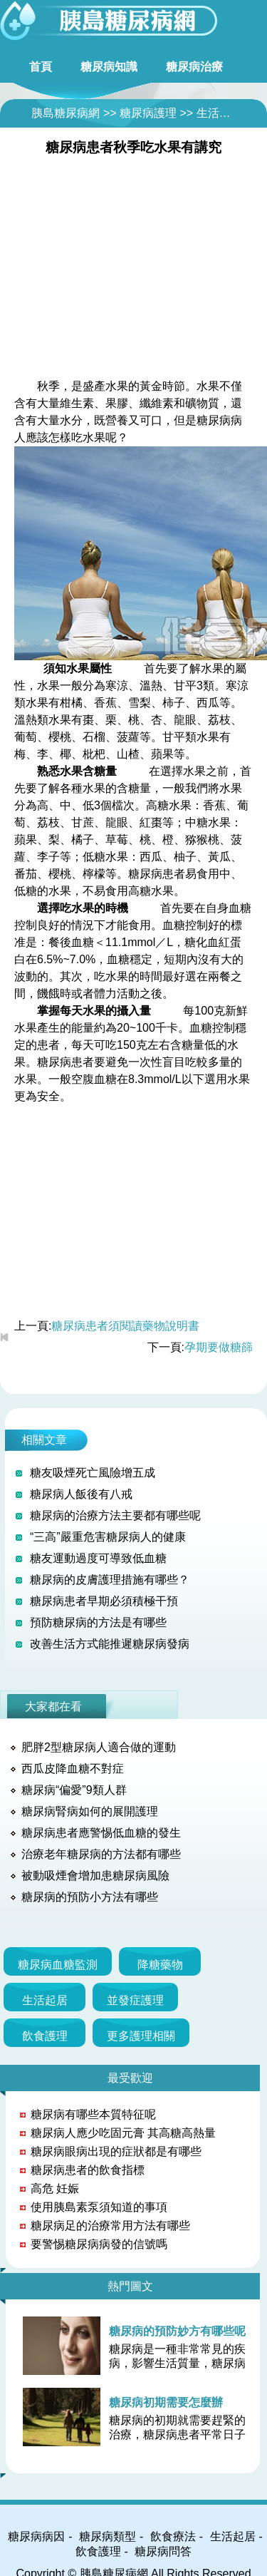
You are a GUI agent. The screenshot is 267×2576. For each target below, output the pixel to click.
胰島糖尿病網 (65, 113)
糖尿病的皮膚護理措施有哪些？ (109, 1580)
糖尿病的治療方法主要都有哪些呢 (115, 1515)
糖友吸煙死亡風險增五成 (92, 1473)
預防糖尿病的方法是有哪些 (98, 1622)
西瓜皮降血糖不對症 (72, 1768)
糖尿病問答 (163, 2551)
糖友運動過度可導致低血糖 (98, 1558)
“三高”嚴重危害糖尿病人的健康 (108, 1537)
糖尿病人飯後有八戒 (81, 1494)
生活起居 (219, 113)
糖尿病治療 (194, 67)
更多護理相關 (141, 2036)
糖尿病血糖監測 (58, 1965)
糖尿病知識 (108, 67)
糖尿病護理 (148, 113)
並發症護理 (135, 2000)
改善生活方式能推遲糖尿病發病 (109, 1644)
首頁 (40, 67)
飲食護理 (45, 2036)
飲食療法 (173, 2536)
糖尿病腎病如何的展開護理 (89, 1811)
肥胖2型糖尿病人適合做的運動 (98, 1747)
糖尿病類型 (107, 2536)
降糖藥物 (160, 1965)
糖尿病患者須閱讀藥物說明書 (125, 1326)
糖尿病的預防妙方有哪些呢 (177, 2331)
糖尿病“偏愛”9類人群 (74, 1790)
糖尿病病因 (36, 2536)
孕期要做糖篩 (218, 1347)
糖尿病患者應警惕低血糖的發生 (101, 1833)
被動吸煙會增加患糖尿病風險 (95, 1875)
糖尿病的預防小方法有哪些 (89, 1897)
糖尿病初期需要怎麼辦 (166, 2402)
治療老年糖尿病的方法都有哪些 (101, 1854)
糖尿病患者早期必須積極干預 (104, 1601)
